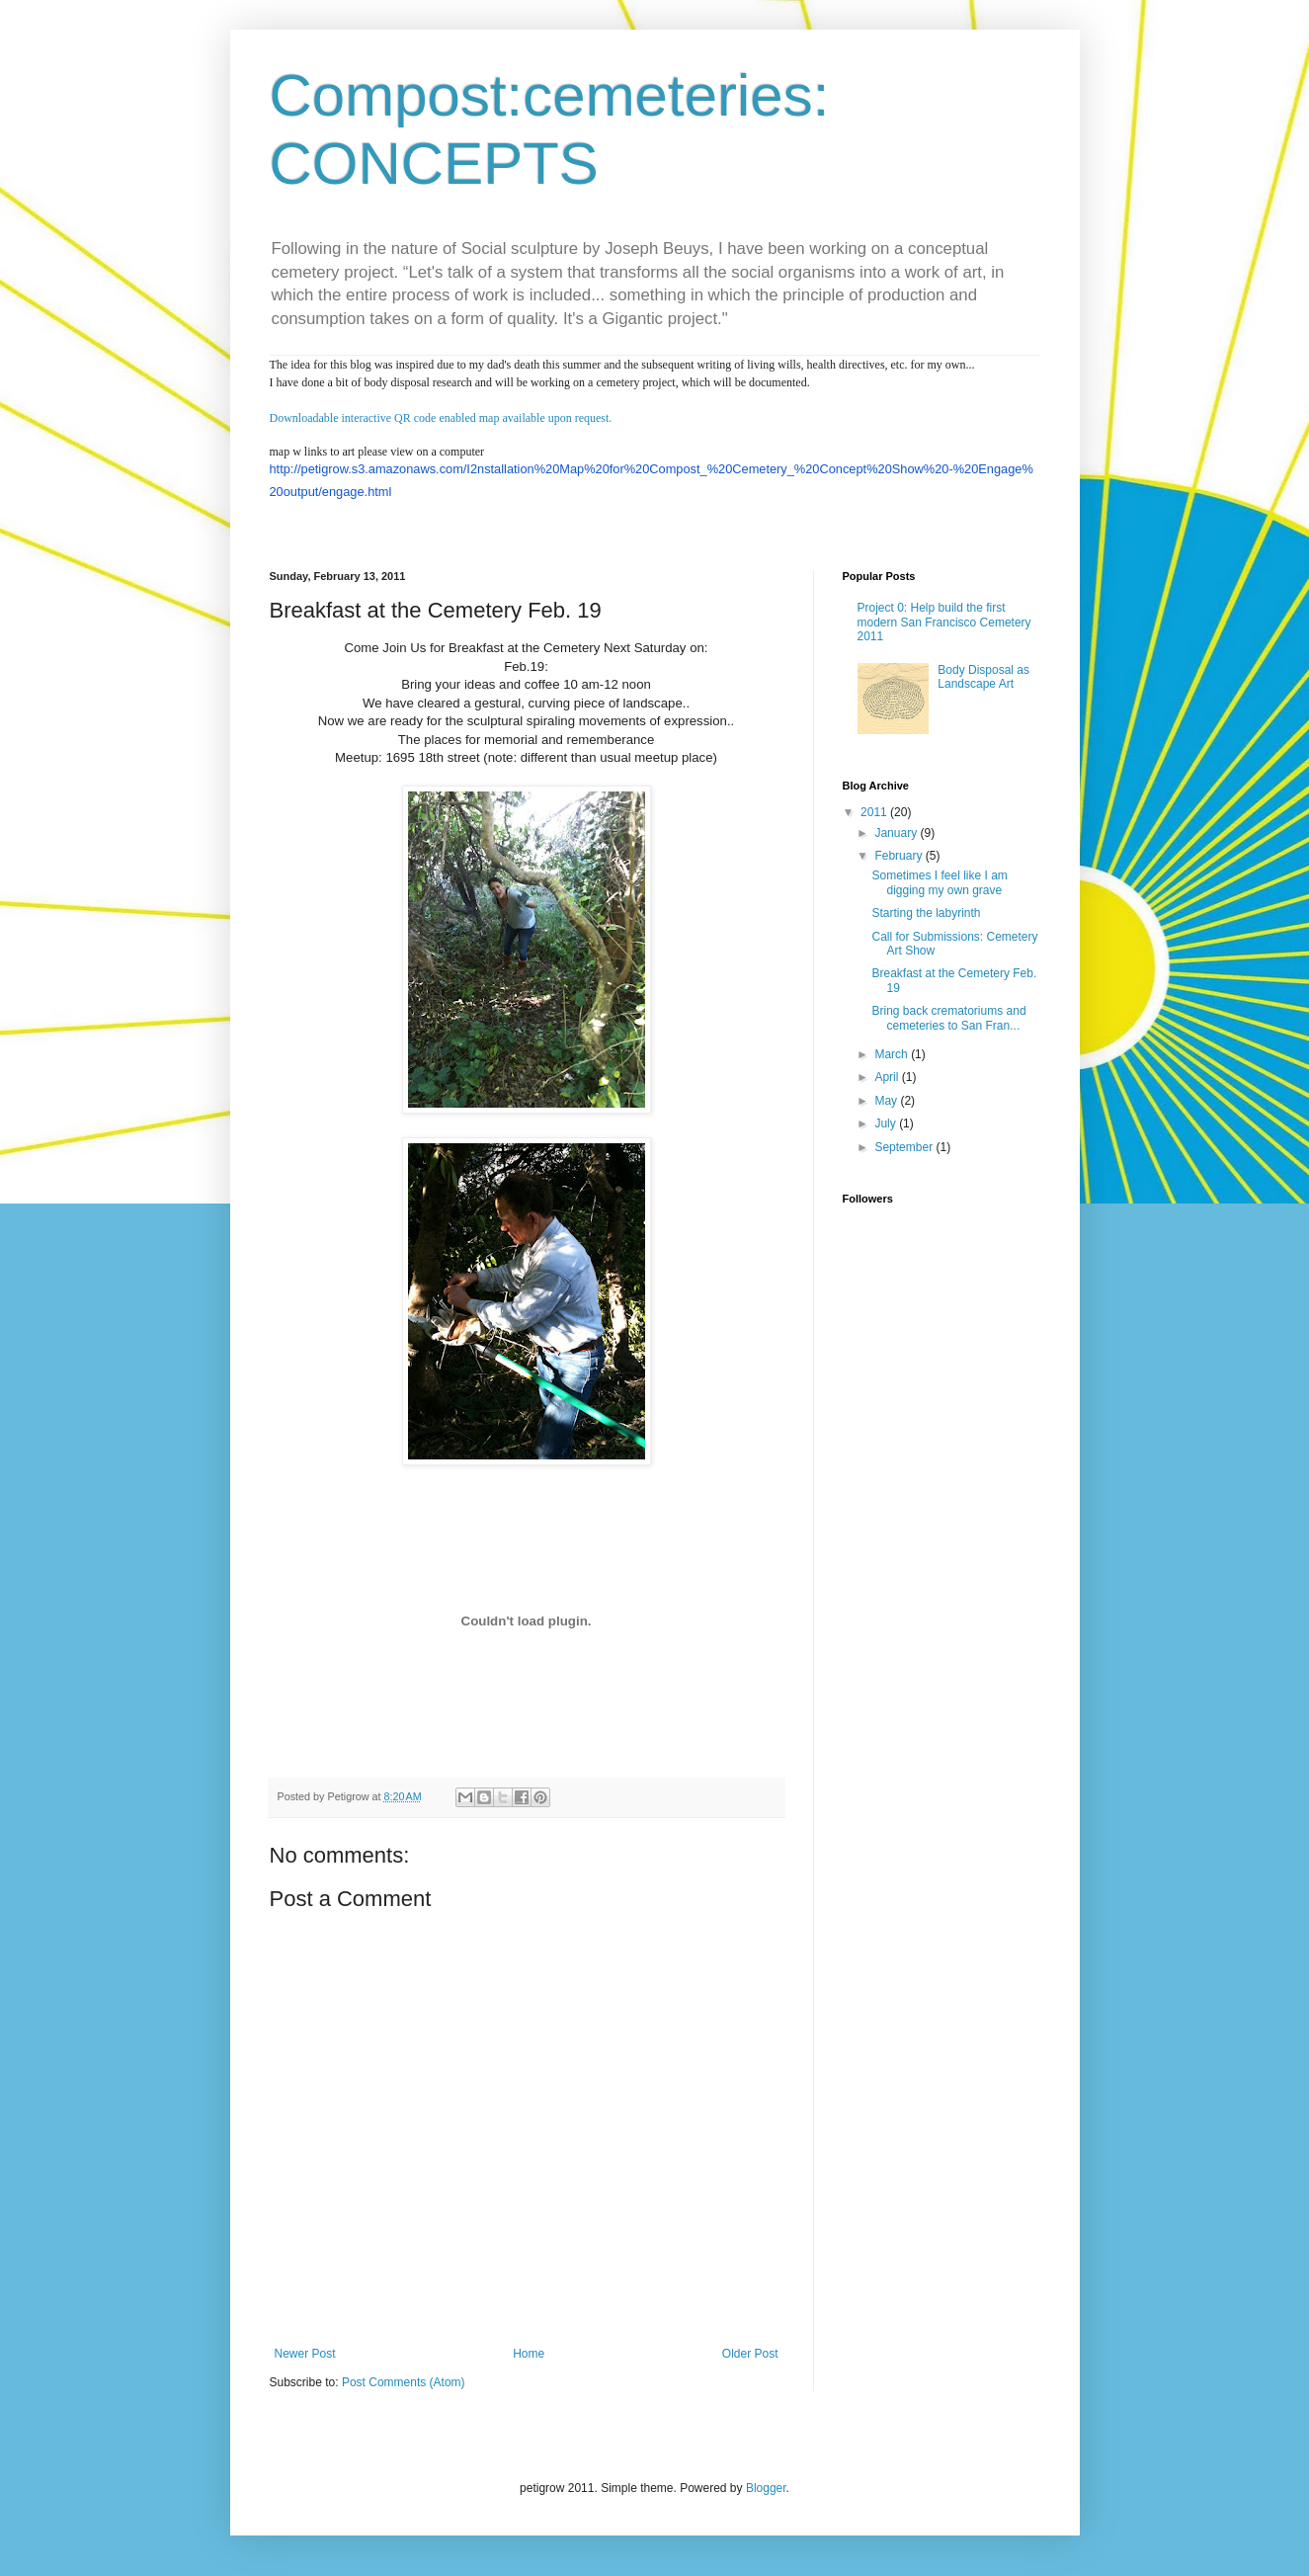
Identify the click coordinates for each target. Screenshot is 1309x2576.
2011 (875, 812)
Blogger (766, 2488)
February (899, 856)
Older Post (750, 2354)
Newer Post (305, 2354)
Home (528, 2354)
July (886, 1123)
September (905, 1147)
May (887, 1101)
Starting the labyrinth (925, 913)
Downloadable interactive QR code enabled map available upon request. (441, 418)
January (897, 833)
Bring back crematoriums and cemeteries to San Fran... (948, 1018)
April (887, 1077)
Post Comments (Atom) (403, 2382)
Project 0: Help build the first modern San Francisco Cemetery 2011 (944, 622)
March (892, 1054)
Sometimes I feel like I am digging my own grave (939, 882)
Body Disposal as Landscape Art (983, 677)
